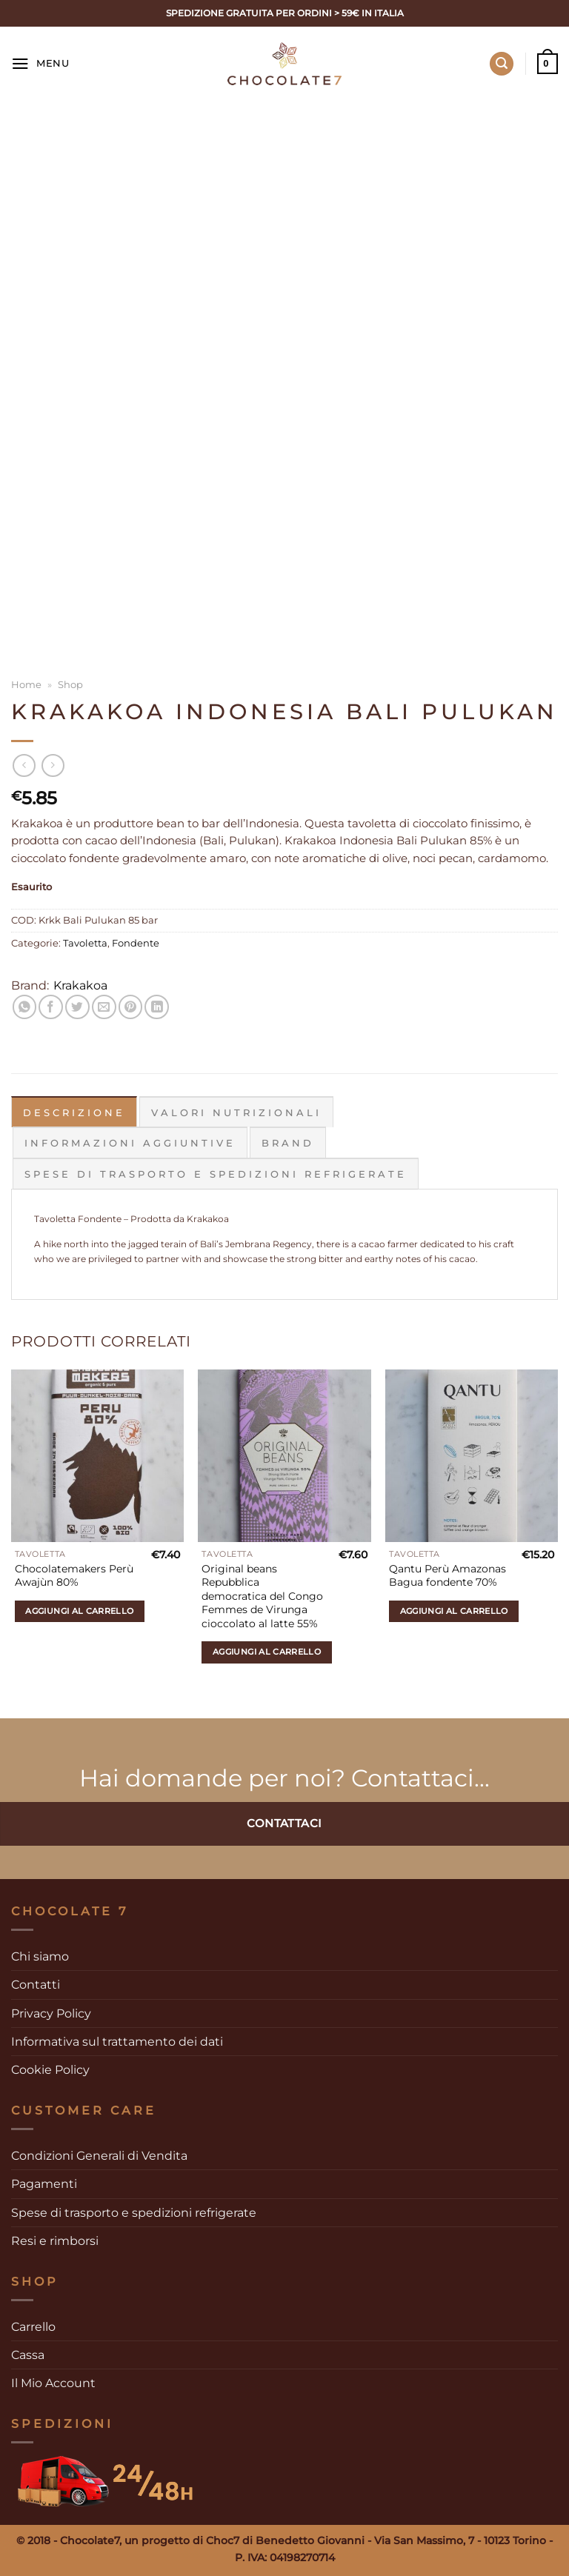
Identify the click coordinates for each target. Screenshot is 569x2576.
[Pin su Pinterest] (131, 1007)
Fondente (135, 943)
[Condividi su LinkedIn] (156, 1007)
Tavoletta (85, 943)
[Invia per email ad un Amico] (104, 1007)
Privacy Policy (51, 2012)
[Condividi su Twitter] (77, 1007)
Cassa (27, 2354)
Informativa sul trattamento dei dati (117, 2041)
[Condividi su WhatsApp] (25, 1007)
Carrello (33, 2325)
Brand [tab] (288, 1142)
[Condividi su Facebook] (51, 1007)
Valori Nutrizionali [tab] (236, 1112)
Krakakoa (80, 985)
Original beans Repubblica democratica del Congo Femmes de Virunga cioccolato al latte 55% (262, 1595)
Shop (70, 684)
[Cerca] (502, 64)
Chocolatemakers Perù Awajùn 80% (74, 1575)
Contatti (35, 1984)
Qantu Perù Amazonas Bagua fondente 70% (447, 1575)
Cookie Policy (50, 2069)
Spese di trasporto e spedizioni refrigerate (133, 2211)
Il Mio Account (53, 2382)
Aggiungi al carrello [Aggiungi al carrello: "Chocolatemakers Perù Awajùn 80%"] (79, 1610)
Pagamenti (44, 2183)
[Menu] (40, 64)
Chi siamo (40, 1956)
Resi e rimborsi (55, 2240)
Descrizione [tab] (74, 1112)
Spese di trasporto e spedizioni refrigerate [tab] (215, 1172)
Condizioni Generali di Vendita (99, 2155)
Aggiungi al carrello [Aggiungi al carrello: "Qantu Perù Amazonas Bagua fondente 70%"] (454, 1610)
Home (26, 684)
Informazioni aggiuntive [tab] (130, 1142)
